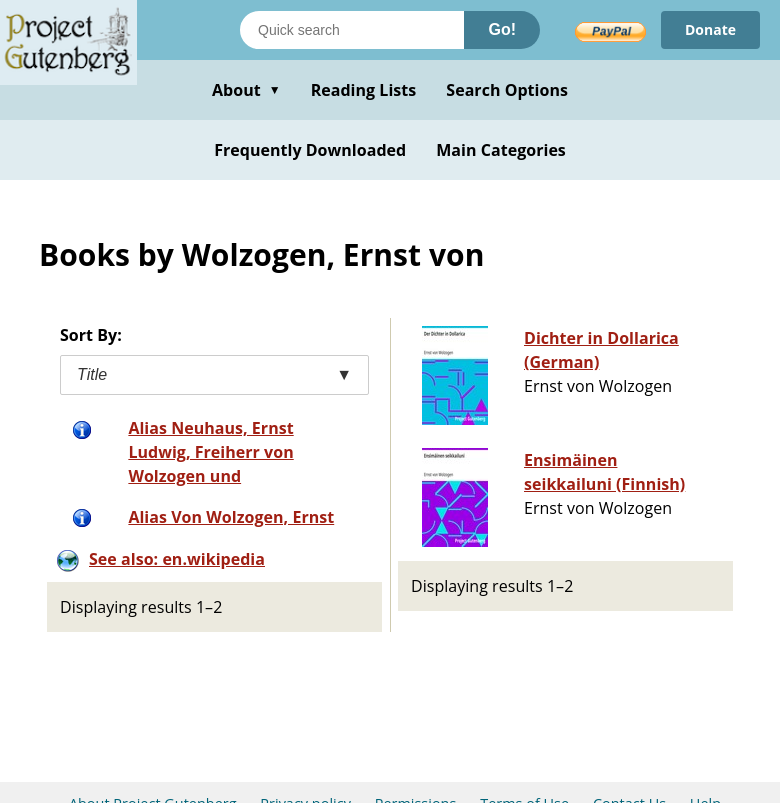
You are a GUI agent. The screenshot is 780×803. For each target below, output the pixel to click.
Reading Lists (364, 90)
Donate (710, 29)
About (246, 90)
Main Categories (501, 150)
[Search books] (352, 30)
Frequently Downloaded (310, 150)
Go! (502, 29)
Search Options (507, 90)
